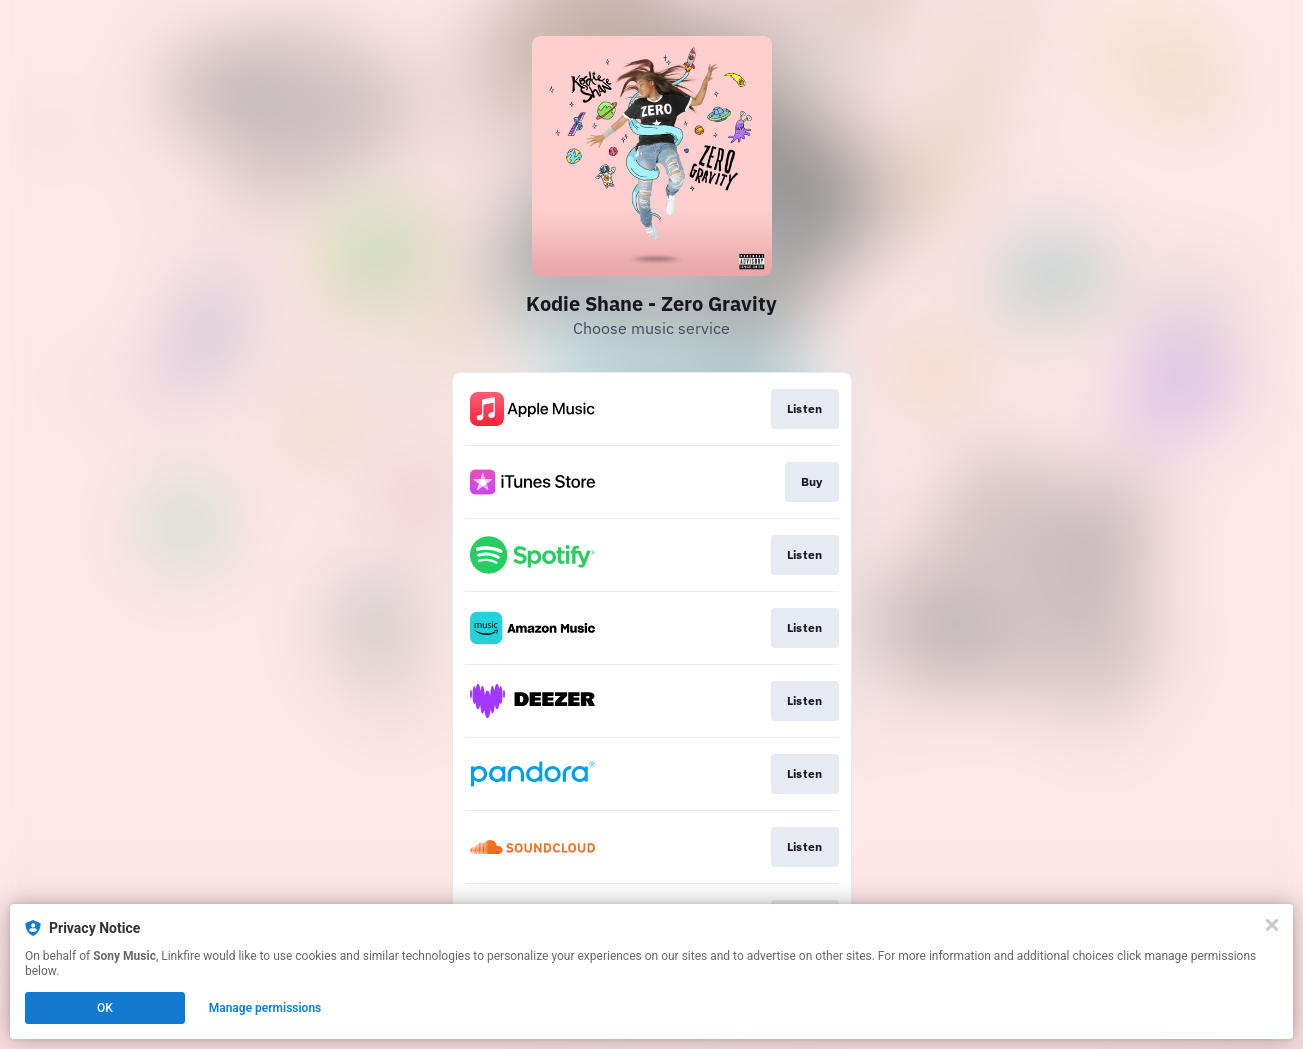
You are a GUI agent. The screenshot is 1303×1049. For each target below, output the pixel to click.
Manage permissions (265, 1008)
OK (105, 1008)
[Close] (1272, 925)
